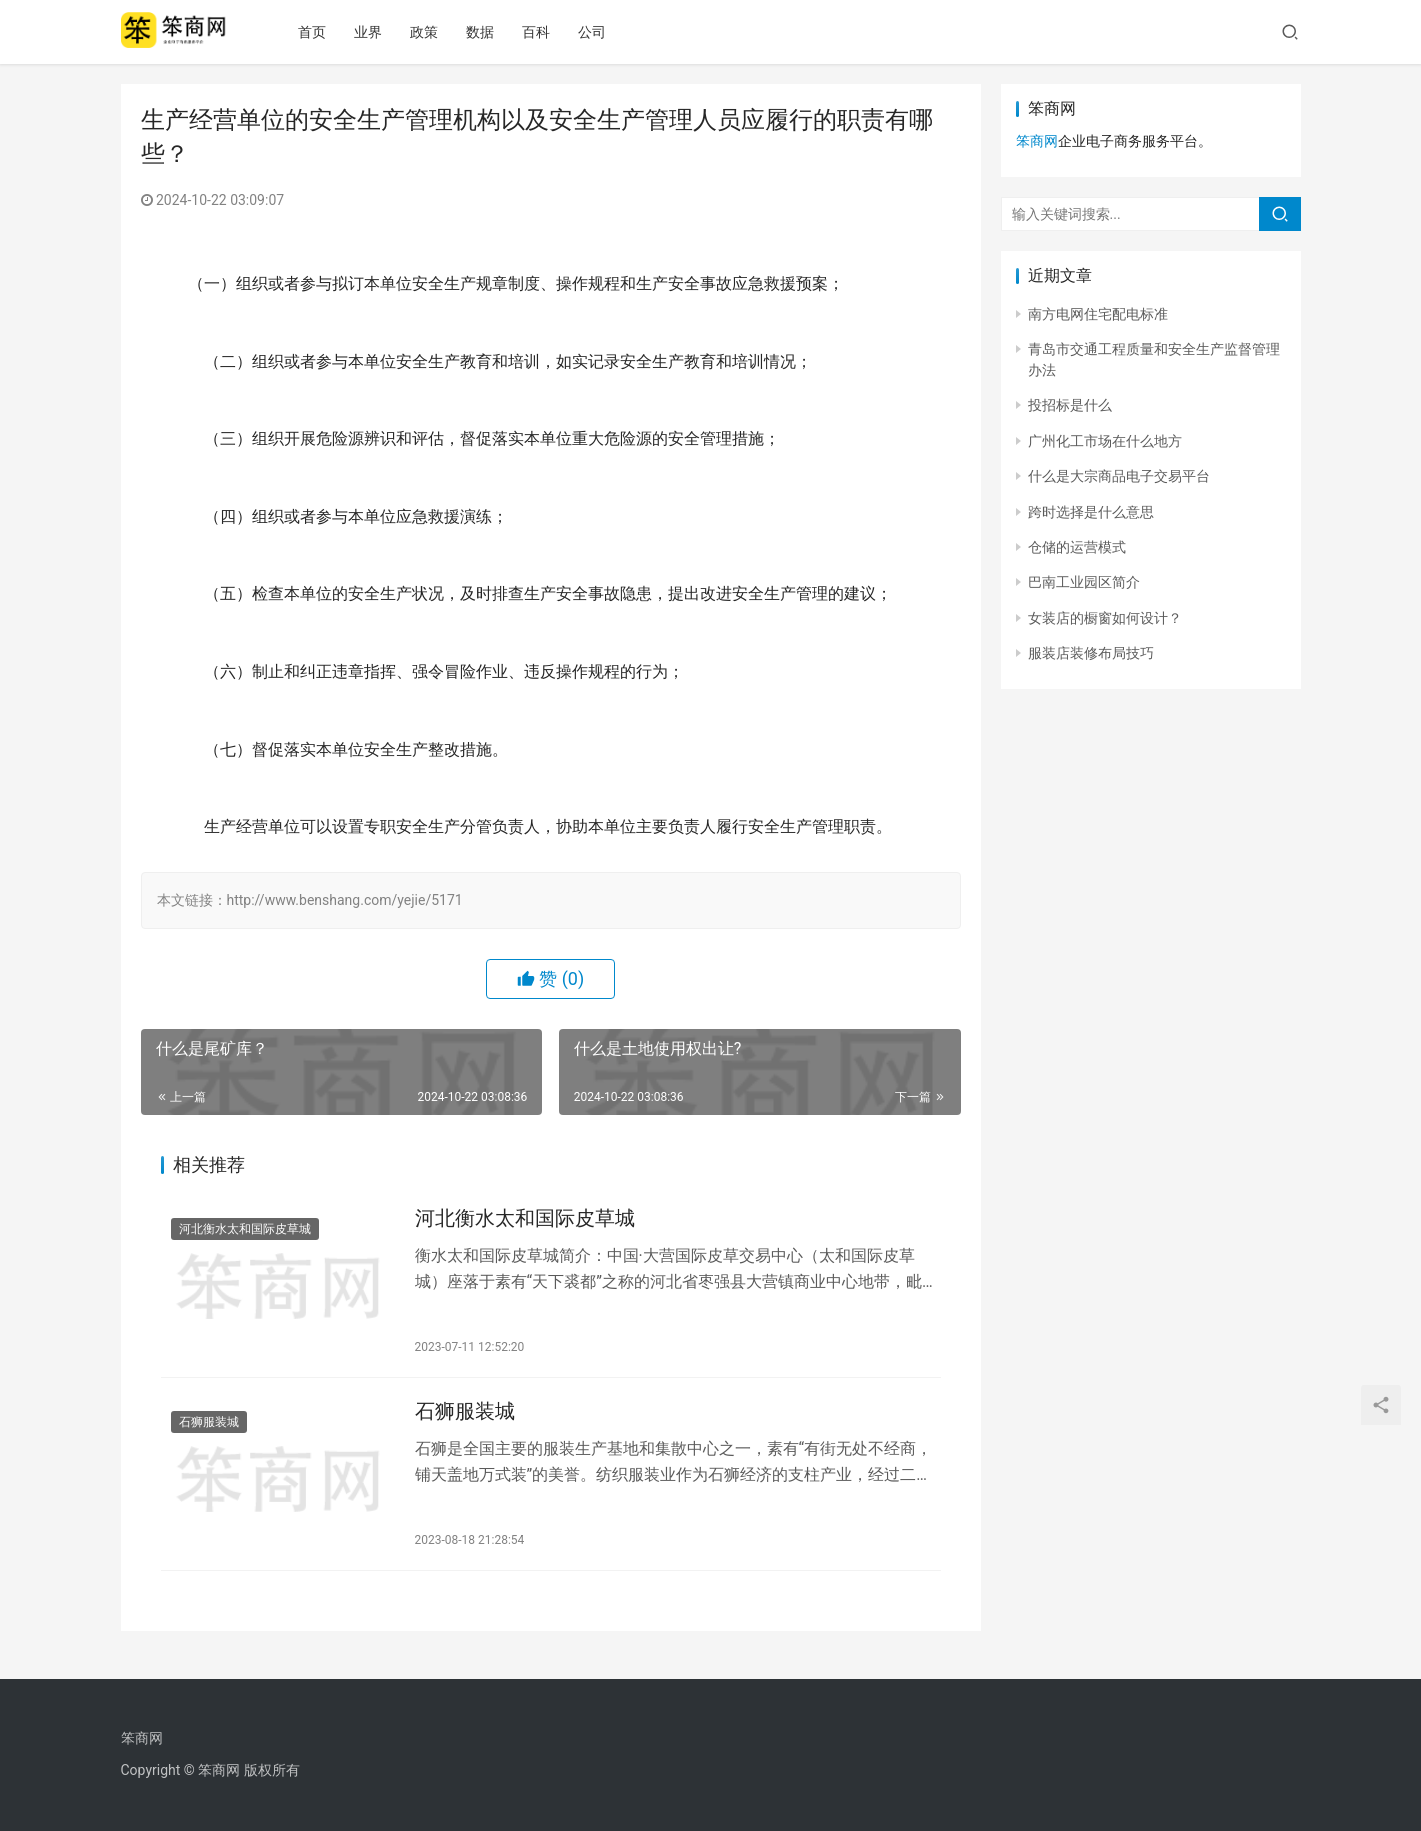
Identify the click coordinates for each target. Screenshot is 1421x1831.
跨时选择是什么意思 (1091, 512)
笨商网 (1037, 141)
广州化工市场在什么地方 (1105, 441)
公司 (607, 32)
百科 (551, 32)
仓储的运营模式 (1077, 547)
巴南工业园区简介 (1084, 582)
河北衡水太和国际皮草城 (245, 1231)
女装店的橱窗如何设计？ (1105, 618)
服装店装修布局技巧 (1091, 653)
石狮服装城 (209, 1428)
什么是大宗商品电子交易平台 (1119, 476)
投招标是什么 (1070, 405)
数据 (495, 32)
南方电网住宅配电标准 (1098, 314)
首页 (327, 32)
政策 (439, 32)
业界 (383, 32)
